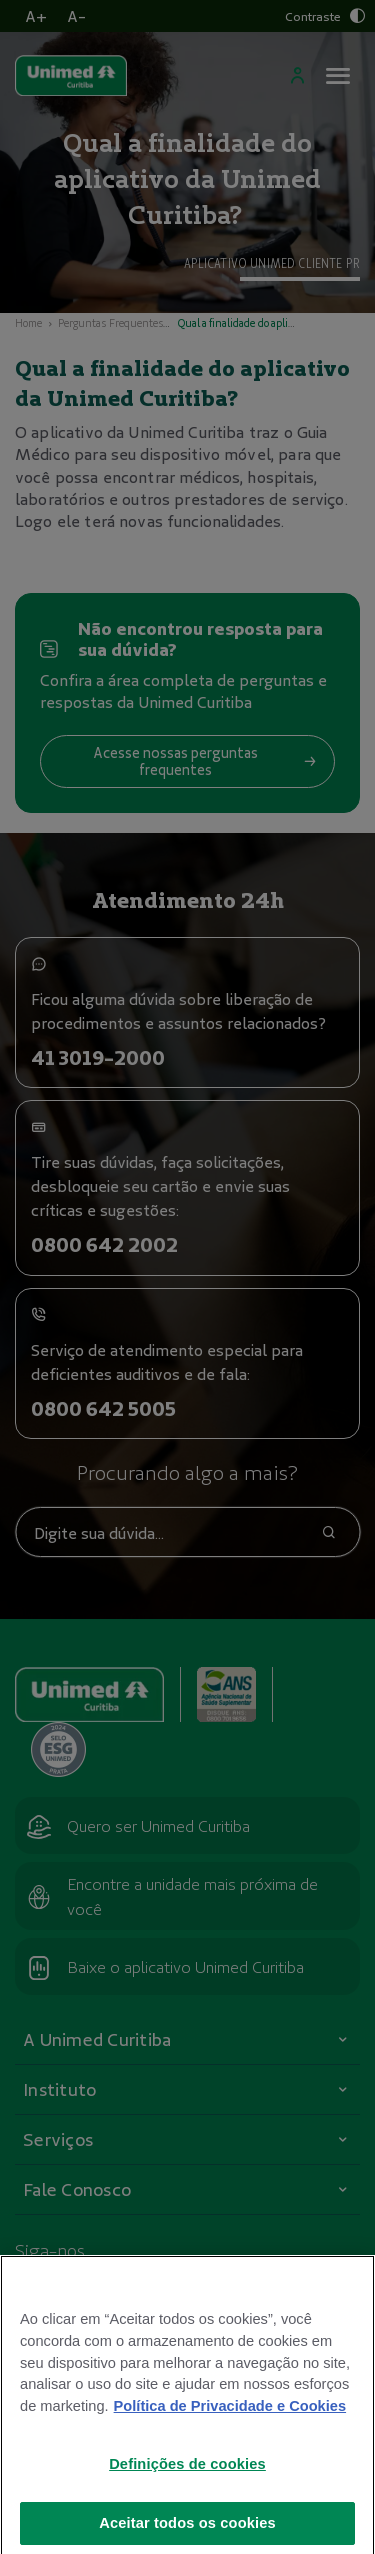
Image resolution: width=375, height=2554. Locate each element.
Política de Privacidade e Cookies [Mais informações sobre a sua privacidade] (230, 2425)
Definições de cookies (187, 2483)
